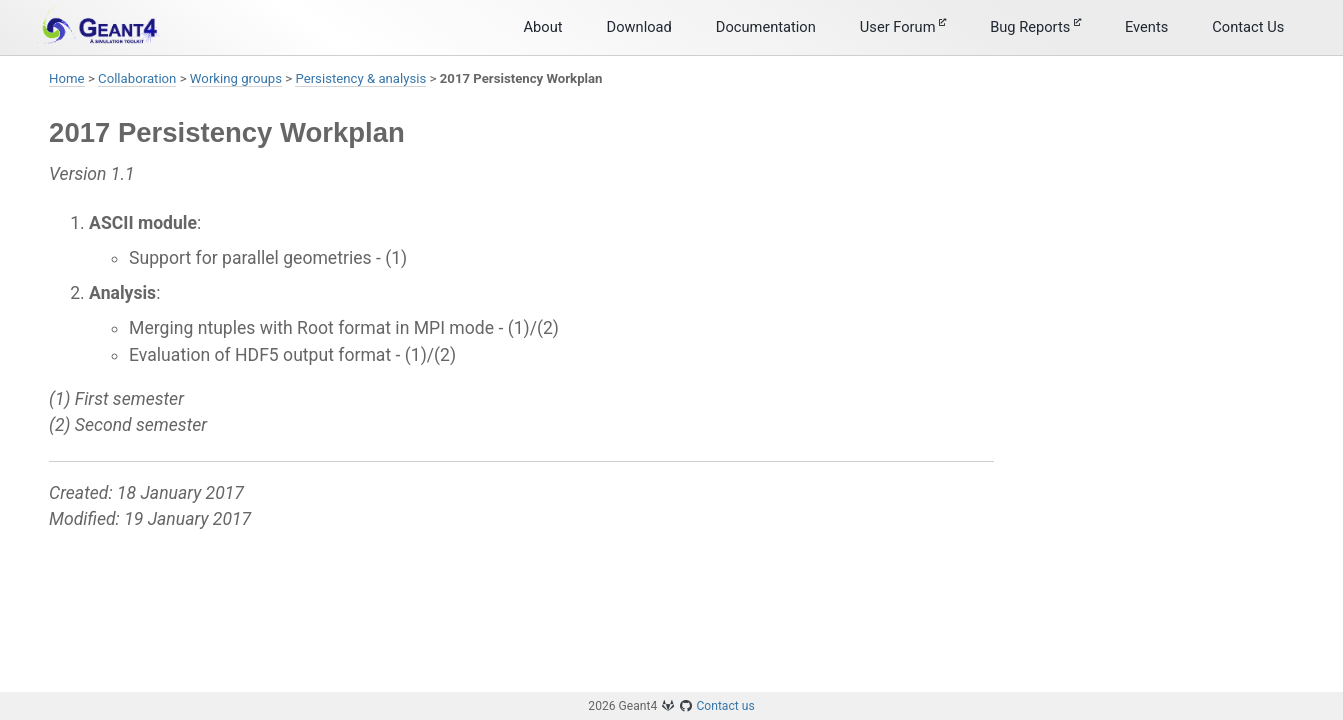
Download (639, 27)
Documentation (766, 27)
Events (1146, 27)
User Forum (903, 27)
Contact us (725, 706)
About (543, 27)
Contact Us (1248, 27)
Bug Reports (1035, 27)
